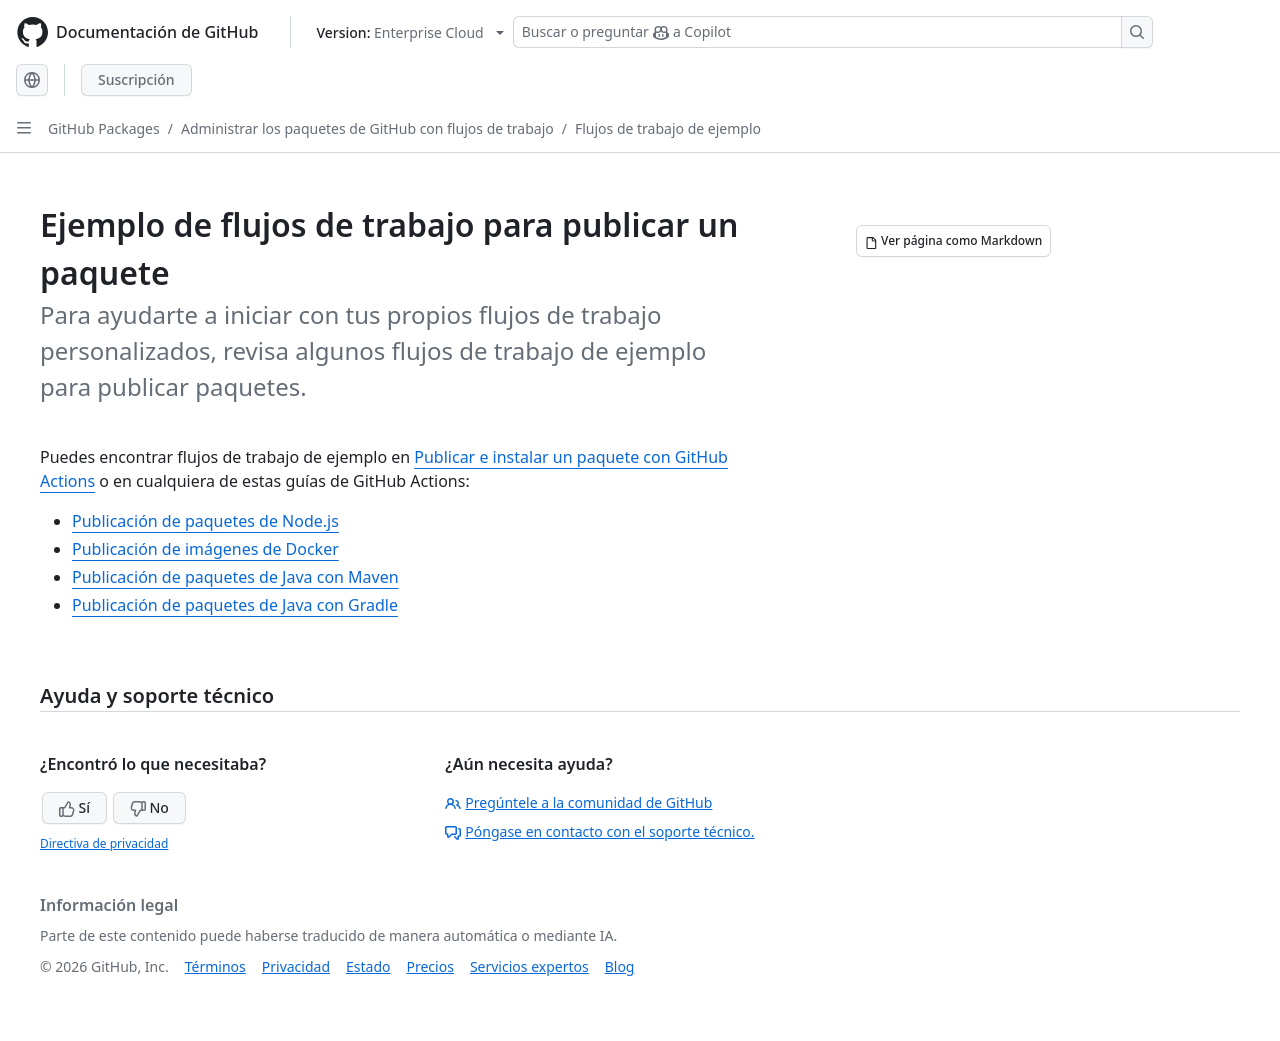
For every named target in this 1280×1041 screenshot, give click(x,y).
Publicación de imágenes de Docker (205, 549)
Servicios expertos (529, 966)
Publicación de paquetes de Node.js (205, 521)
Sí (74, 807)
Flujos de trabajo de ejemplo (668, 128)
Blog (620, 966)
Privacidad (296, 966)
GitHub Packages (104, 128)
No (149, 807)
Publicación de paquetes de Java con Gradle (235, 605)
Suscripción (136, 79)
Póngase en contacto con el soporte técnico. (599, 831)
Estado (368, 966)
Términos (215, 966)
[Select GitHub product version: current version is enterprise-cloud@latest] (409, 32)
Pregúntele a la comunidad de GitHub (578, 802)
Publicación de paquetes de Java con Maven (235, 577)
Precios (430, 966)
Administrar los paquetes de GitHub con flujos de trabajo (367, 128)
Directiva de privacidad (104, 843)
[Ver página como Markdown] (953, 241)
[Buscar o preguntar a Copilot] (833, 32)
